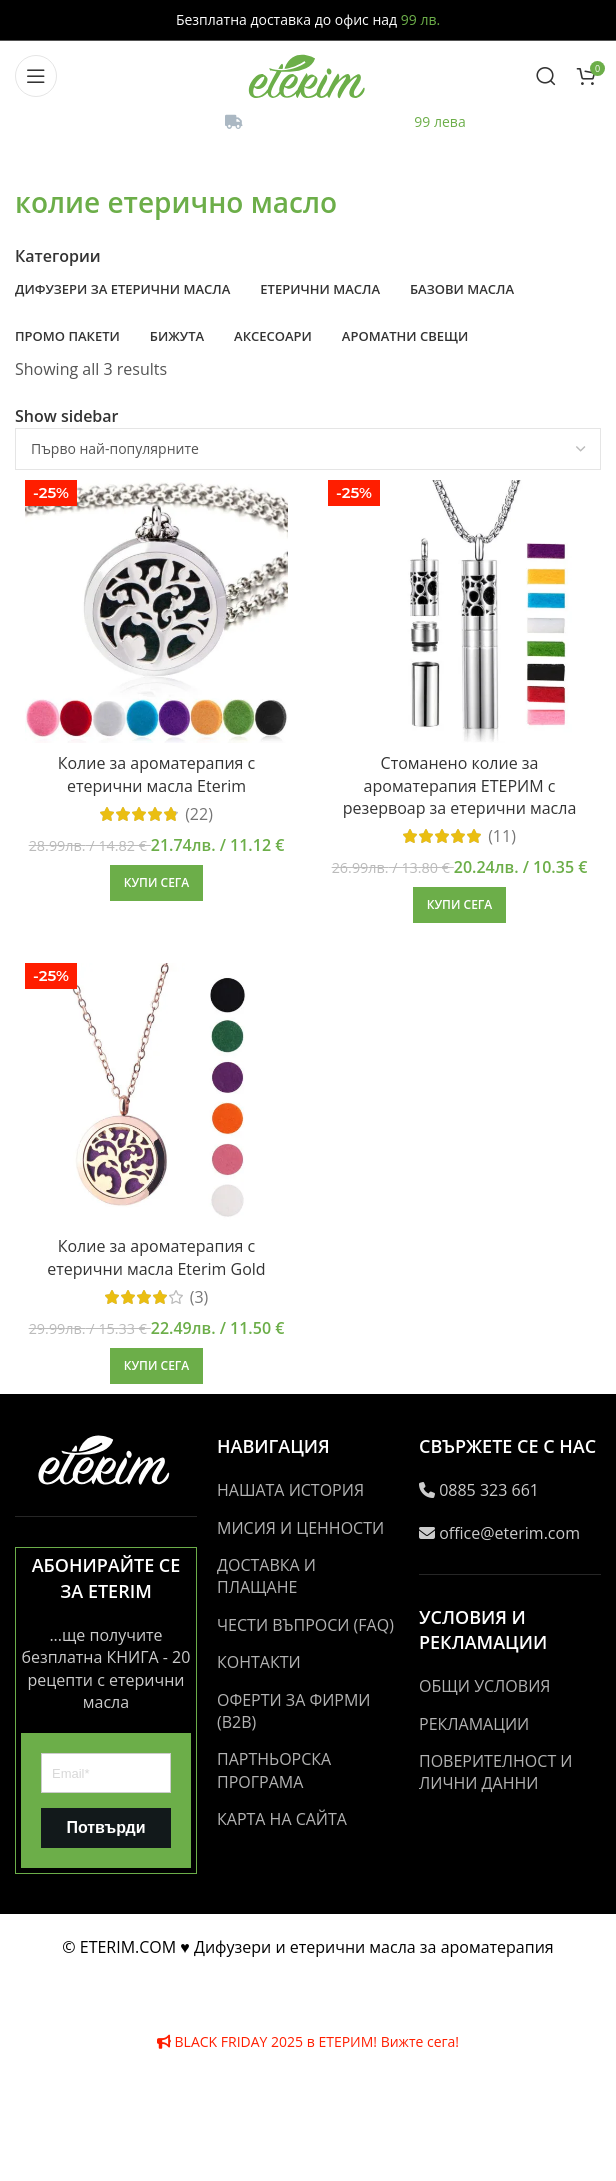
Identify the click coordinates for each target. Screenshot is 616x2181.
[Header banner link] (308, 1090)
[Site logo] (308, 74)
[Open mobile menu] (36, 76)
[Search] (546, 76)
